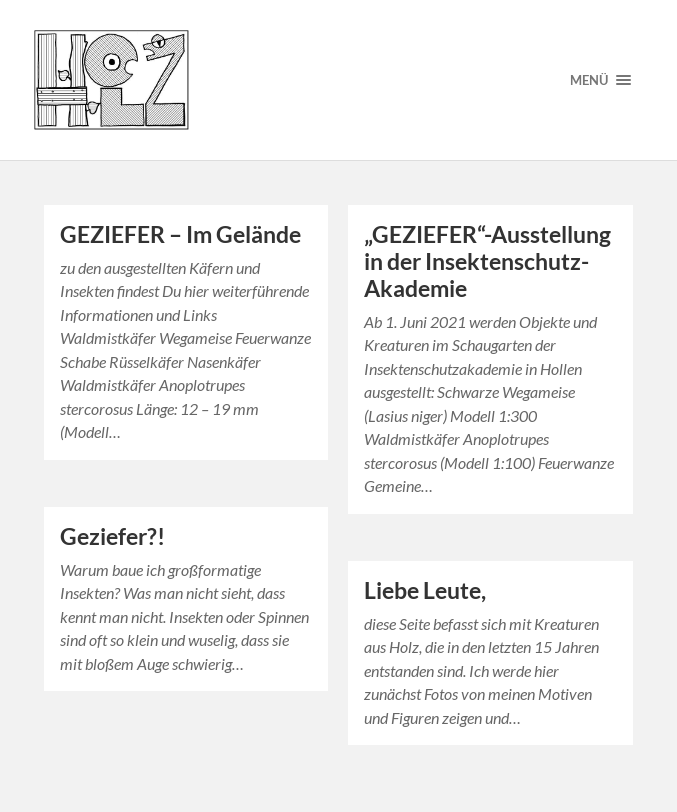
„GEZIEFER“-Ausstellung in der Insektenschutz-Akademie (487, 261)
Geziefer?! (112, 536)
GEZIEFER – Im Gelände (180, 234)
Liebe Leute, (425, 590)
